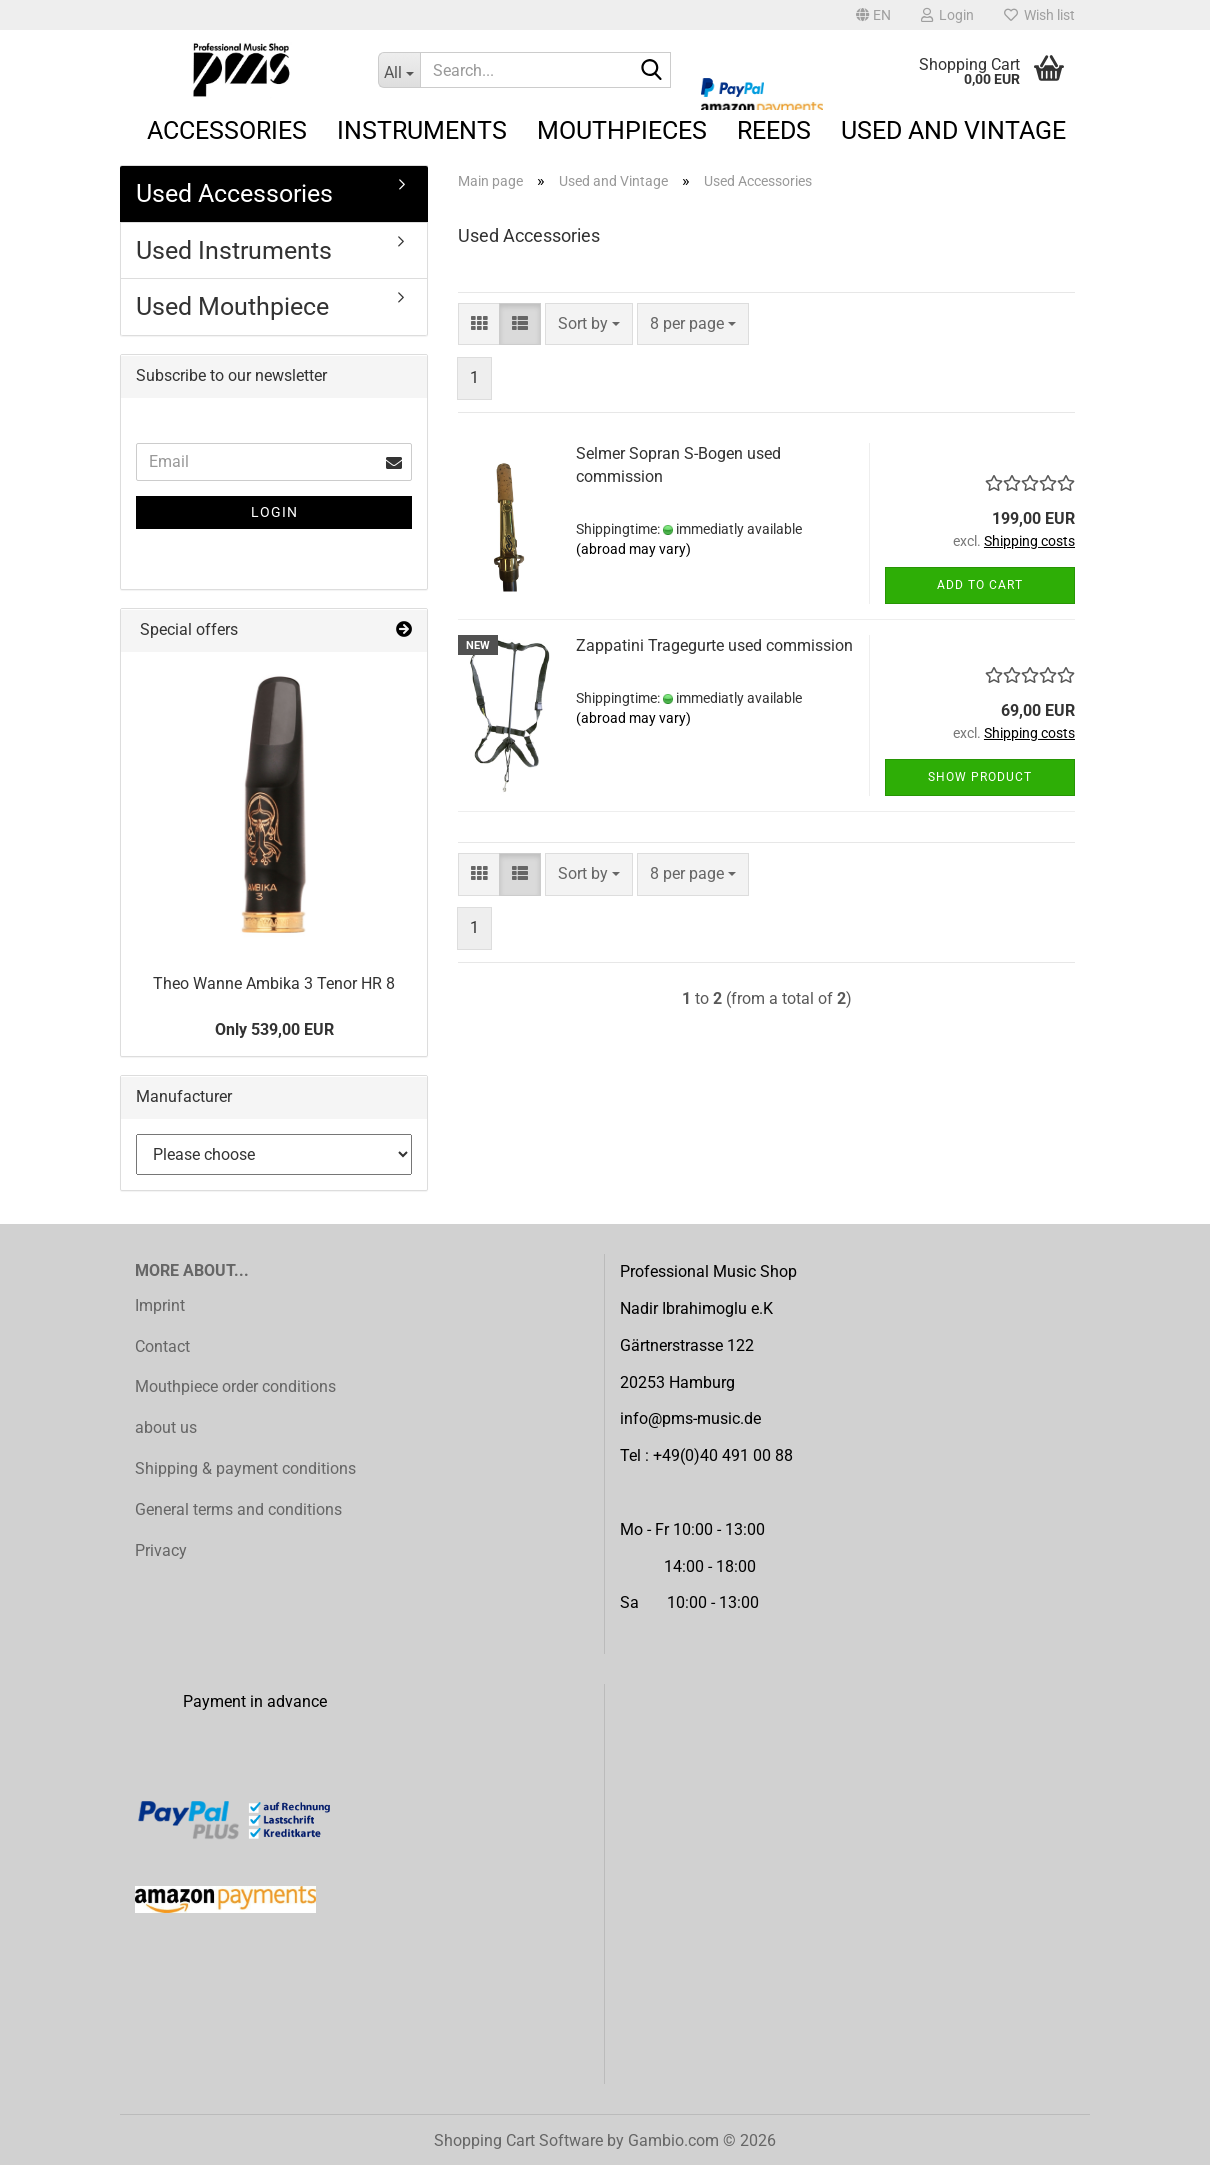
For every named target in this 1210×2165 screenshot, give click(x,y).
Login (274, 512)
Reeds (774, 130)
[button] (873, 15)
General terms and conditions (238, 1509)
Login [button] (947, 15)
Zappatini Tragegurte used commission (714, 645)
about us (166, 1427)
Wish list (1039, 15)
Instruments (422, 130)
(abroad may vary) (633, 549)
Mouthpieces (622, 130)
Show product (980, 777)
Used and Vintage (953, 130)
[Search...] (399, 70)
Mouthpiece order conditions (235, 1386)
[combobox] (589, 324)
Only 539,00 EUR (274, 1029)
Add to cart (980, 585)
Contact (162, 1346)
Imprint (160, 1305)
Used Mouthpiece (232, 306)
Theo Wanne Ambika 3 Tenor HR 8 (274, 983)
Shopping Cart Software (518, 2140)
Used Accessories (234, 193)
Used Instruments (234, 250)
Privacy (161, 1550)
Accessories (227, 130)
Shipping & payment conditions (245, 1468)
